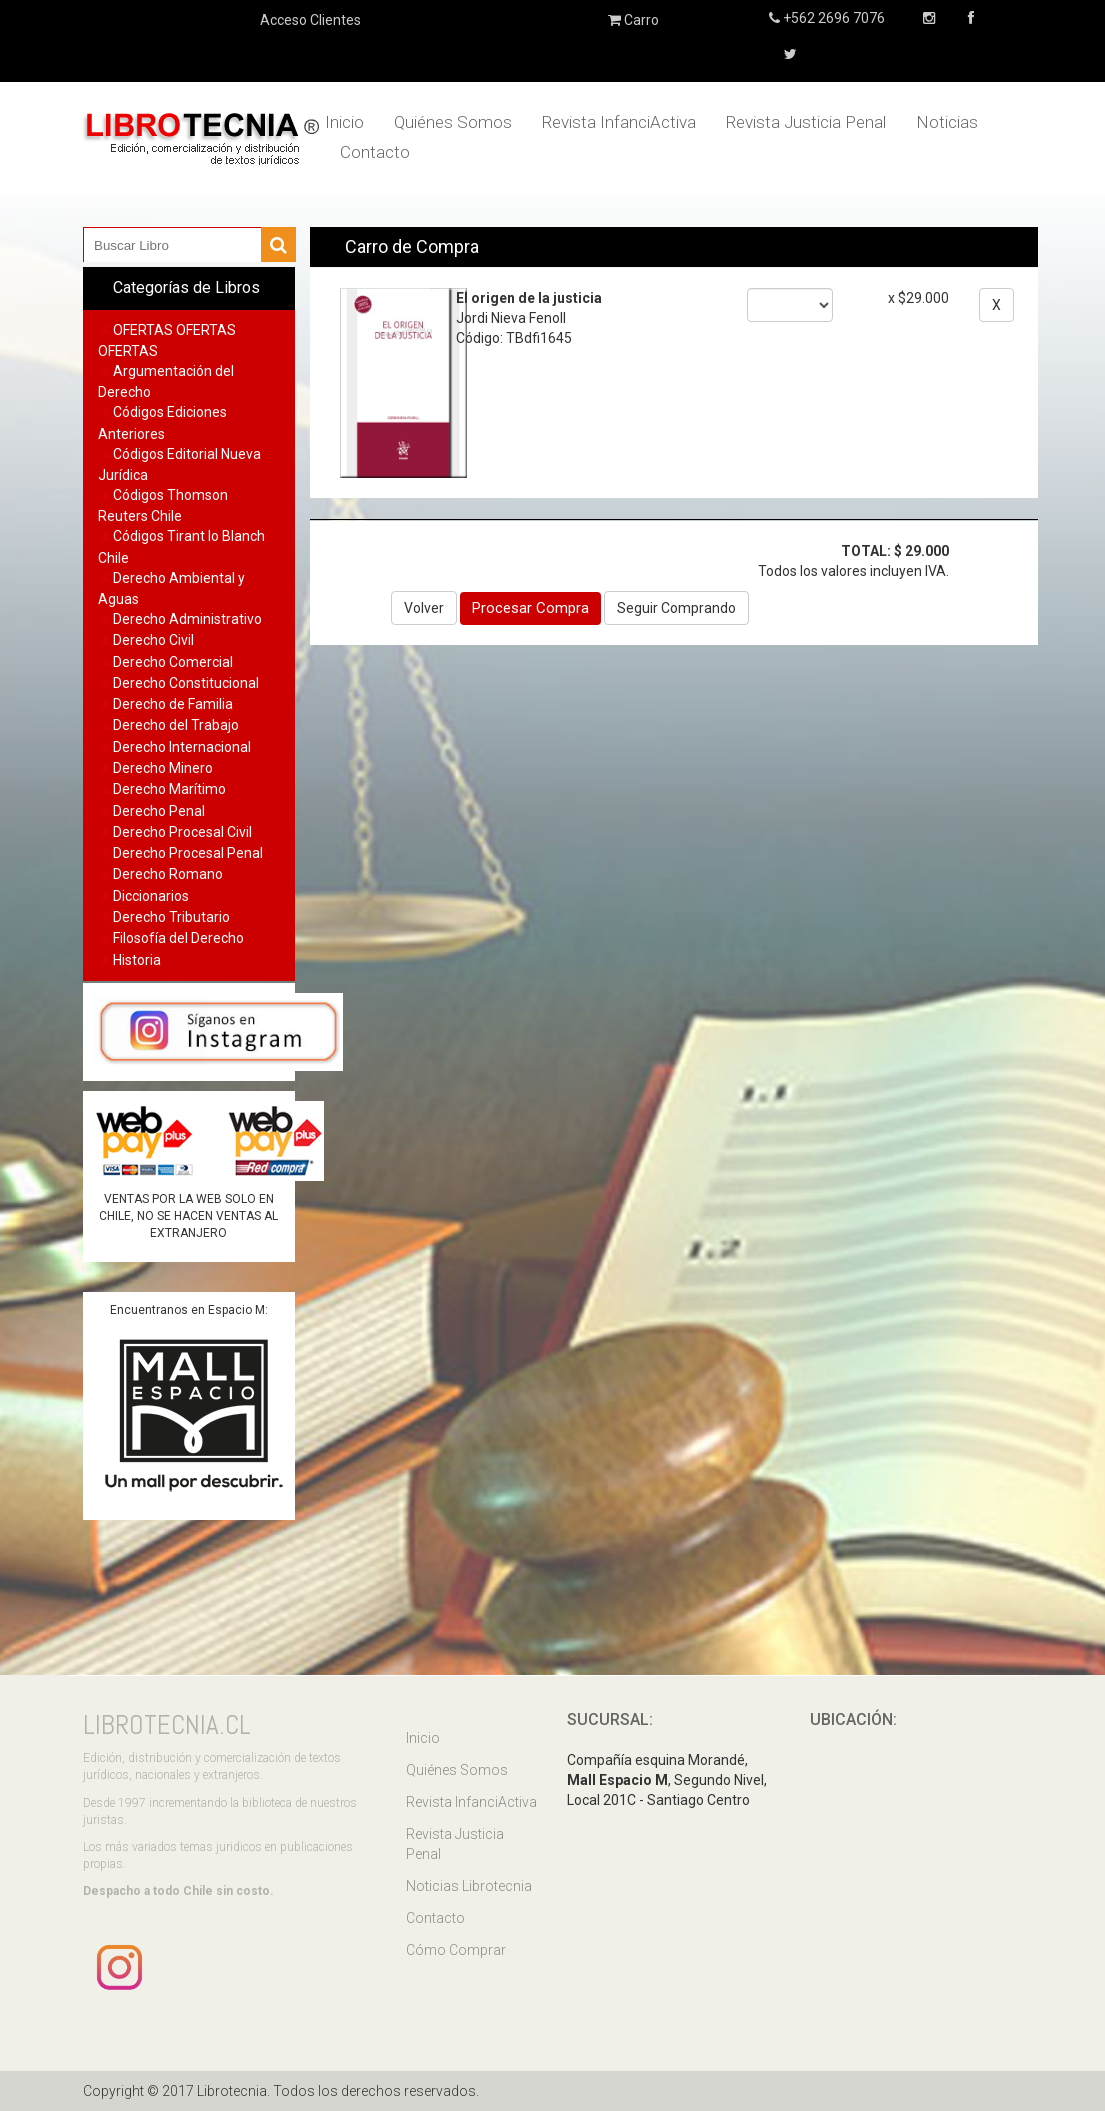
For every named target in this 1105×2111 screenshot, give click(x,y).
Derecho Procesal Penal (188, 853)
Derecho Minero (163, 768)
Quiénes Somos (453, 122)
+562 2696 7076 (832, 18)
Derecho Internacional (182, 747)
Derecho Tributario (171, 917)
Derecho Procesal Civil (182, 832)
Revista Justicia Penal (806, 122)
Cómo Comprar (456, 1950)
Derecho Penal (159, 811)
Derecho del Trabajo (176, 725)
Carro (633, 20)
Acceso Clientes (310, 20)
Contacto (375, 152)
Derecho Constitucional (186, 683)
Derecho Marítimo (169, 789)
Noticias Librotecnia (469, 1886)
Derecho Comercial (173, 662)
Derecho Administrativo (187, 619)
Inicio (344, 122)
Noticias (947, 122)
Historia (137, 960)
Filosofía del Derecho (178, 938)
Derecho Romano (168, 874)
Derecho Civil (153, 640)
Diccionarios (151, 896)
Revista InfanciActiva (619, 122)
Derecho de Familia (173, 704)
